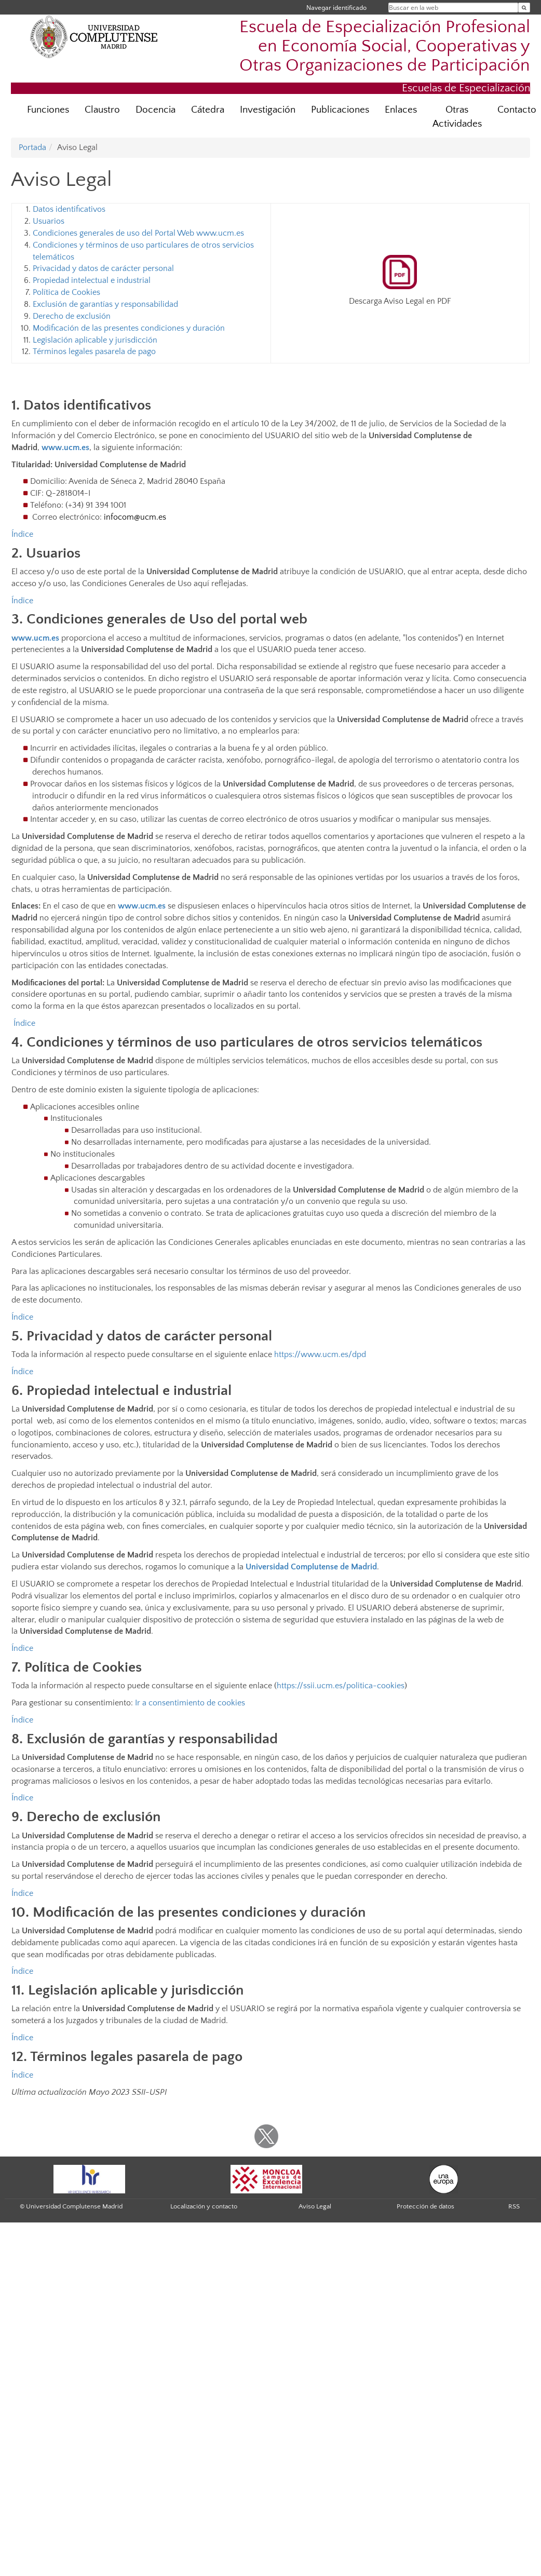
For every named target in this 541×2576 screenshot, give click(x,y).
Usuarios (48, 221)
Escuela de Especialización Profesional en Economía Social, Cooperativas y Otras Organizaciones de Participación (384, 46)
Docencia (155, 109)
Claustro (102, 109)
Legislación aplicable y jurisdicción (95, 340)
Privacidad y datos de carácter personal (103, 268)
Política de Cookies (66, 292)
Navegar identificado (336, 7)
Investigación (267, 109)
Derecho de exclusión (72, 316)
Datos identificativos (69, 209)
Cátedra (207, 109)
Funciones (48, 109)
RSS (514, 2206)
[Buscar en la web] (524, 7)
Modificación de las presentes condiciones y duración (129, 328)
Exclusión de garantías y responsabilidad (105, 304)
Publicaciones (340, 109)
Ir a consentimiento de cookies (190, 1702)
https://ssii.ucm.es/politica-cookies (340, 1685)
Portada (32, 147)
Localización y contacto (203, 2206)
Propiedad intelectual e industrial (92, 280)
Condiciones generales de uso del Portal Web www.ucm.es (138, 233)
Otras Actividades (457, 116)
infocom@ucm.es (135, 517)
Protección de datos (425, 2206)
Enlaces (401, 109)
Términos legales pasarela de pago (94, 351)
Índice (22, 534)
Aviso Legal (315, 2206)
